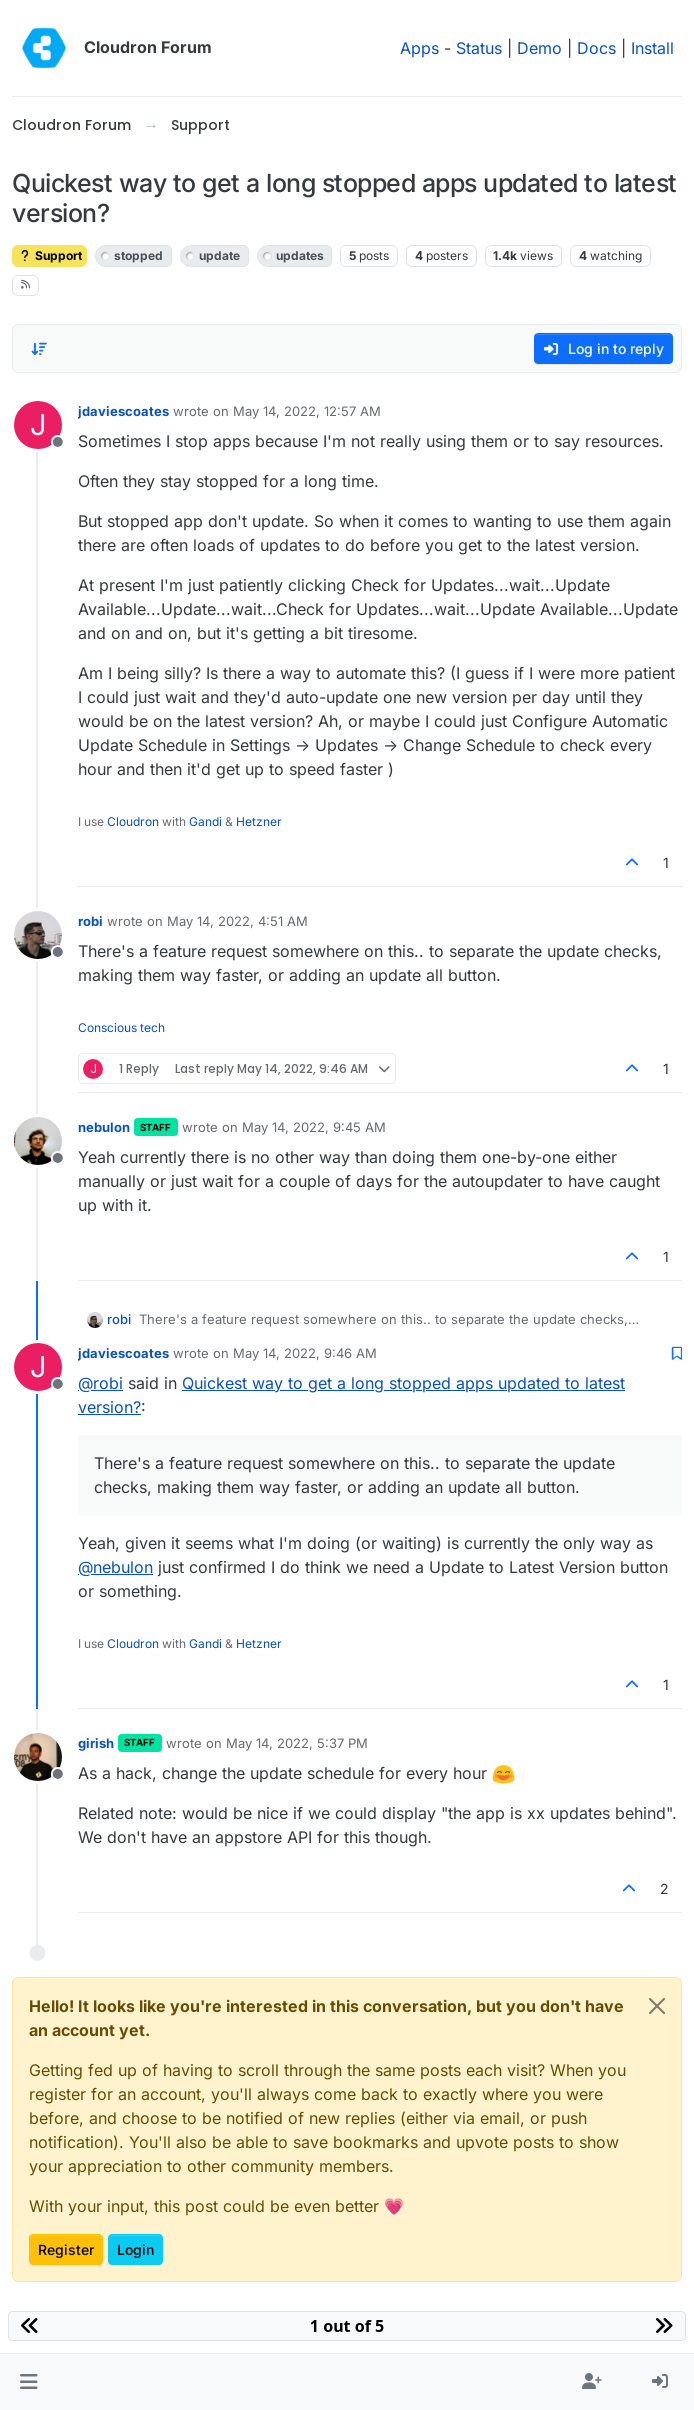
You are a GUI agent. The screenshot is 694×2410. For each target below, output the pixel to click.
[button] (28, 2382)
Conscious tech (121, 1027)
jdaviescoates (123, 411)
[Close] (657, 2006)
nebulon (104, 1127)
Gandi (205, 821)
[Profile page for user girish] (38, 1757)
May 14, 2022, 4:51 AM (237, 921)
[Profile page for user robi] (38, 935)
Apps (419, 48)
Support (49, 255)
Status (479, 48)
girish (96, 1743)
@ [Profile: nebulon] (115, 1567)
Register (66, 2249)
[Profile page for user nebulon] (38, 1141)
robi (90, 921)
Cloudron (133, 821)
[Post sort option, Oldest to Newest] (39, 349)
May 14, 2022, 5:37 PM (297, 1743)
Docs (596, 48)
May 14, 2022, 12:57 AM (307, 411)
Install (652, 48)
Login (135, 2249)
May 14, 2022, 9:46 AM (305, 1353)
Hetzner (259, 821)
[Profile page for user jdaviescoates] (38, 425)
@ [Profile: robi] (100, 1383)
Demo (539, 48)
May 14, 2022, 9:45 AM (314, 1127)
